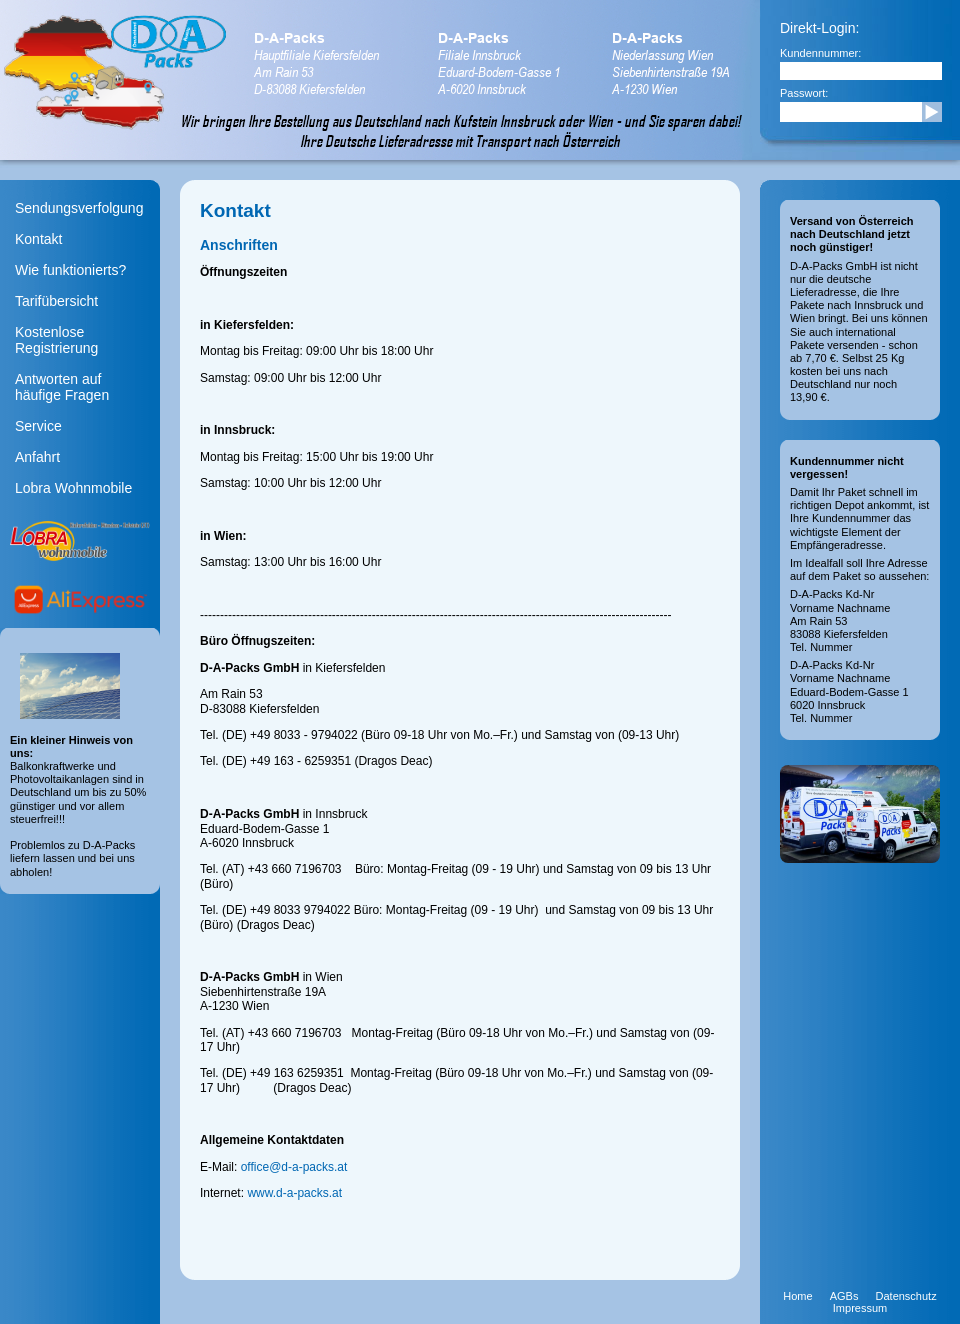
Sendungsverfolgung (79, 208)
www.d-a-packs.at (294, 1193)
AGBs (844, 1296)
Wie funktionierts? (70, 270)
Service (38, 426)
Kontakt (38, 239)
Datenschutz (906, 1296)
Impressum (860, 1308)
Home (797, 1296)
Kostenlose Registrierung (56, 340)
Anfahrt (37, 457)
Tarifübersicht (56, 301)
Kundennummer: (820, 53)
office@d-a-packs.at (294, 1167)
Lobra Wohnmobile (73, 488)
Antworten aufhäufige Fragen (62, 387)
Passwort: (804, 93)
